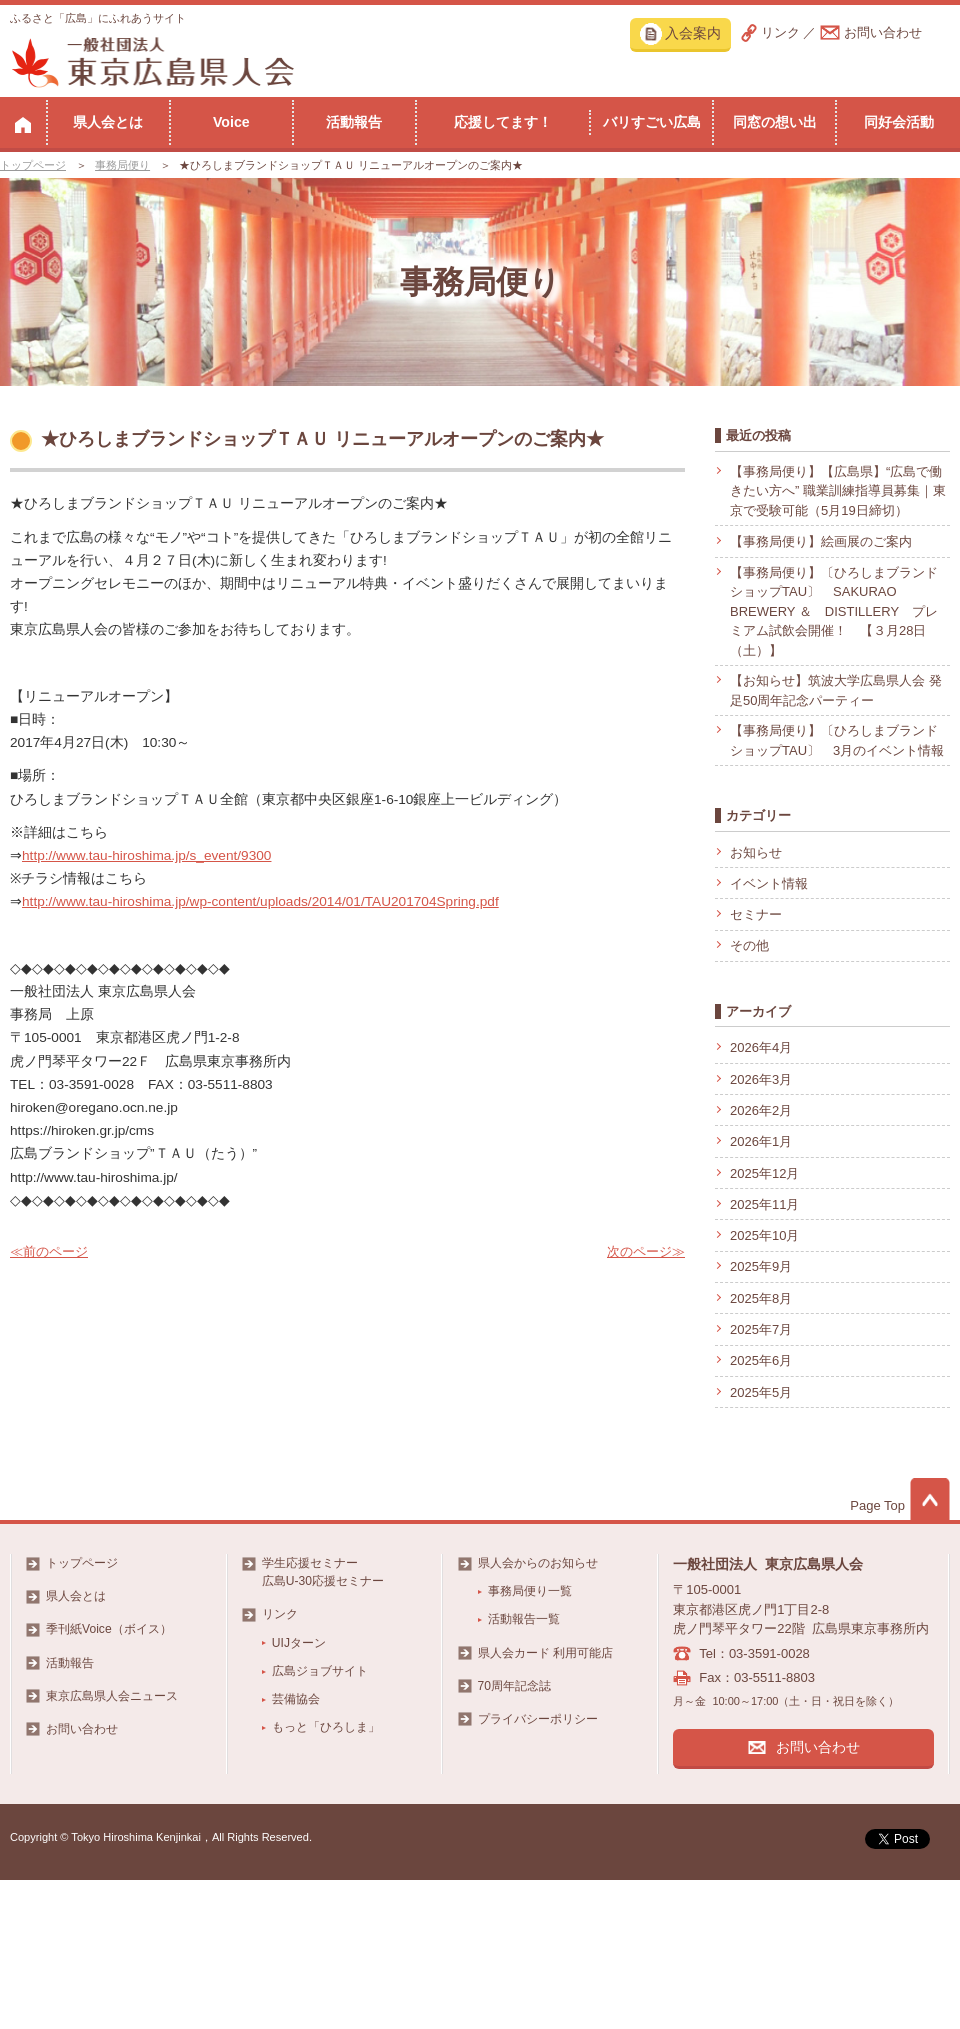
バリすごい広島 (652, 122)
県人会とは (108, 122)
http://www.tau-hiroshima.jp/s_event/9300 (146, 855)
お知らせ (756, 852)
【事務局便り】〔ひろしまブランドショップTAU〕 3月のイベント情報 (837, 740)
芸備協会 (296, 1699)
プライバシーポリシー (538, 1719)
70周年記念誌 (514, 1686)
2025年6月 (761, 1360)
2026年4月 (761, 1047)
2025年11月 (764, 1204)
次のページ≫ (646, 1251)
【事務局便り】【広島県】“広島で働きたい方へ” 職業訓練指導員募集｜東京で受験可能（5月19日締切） (838, 491)
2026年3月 (761, 1079)
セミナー (756, 914)
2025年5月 (761, 1392)
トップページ (33, 165)
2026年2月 (761, 1110)
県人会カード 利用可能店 (545, 1653)
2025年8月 (761, 1298)
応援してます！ (503, 122)
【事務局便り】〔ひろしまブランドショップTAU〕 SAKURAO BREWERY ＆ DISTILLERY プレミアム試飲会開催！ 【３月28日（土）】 (834, 611)
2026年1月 (761, 1141)
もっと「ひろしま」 (326, 1727)
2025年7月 (761, 1329)
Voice (231, 122)
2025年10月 (764, 1235)
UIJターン (299, 1643)
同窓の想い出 (775, 122)
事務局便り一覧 (530, 1591)
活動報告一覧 (524, 1619)
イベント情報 (769, 883)
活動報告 (354, 122)
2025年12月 (764, 1173)
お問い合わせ (883, 32)
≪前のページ (49, 1251)
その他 (749, 945)
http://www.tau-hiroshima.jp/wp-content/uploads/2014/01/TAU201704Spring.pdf (260, 901)
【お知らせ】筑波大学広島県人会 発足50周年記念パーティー (836, 690)
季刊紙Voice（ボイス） (109, 1629)
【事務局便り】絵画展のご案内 (821, 541)
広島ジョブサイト (320, 1671)
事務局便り (122, 165)
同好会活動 (899, 122)
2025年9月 (761, 1266)
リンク (780, 32)
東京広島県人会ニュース (112, 1696)
